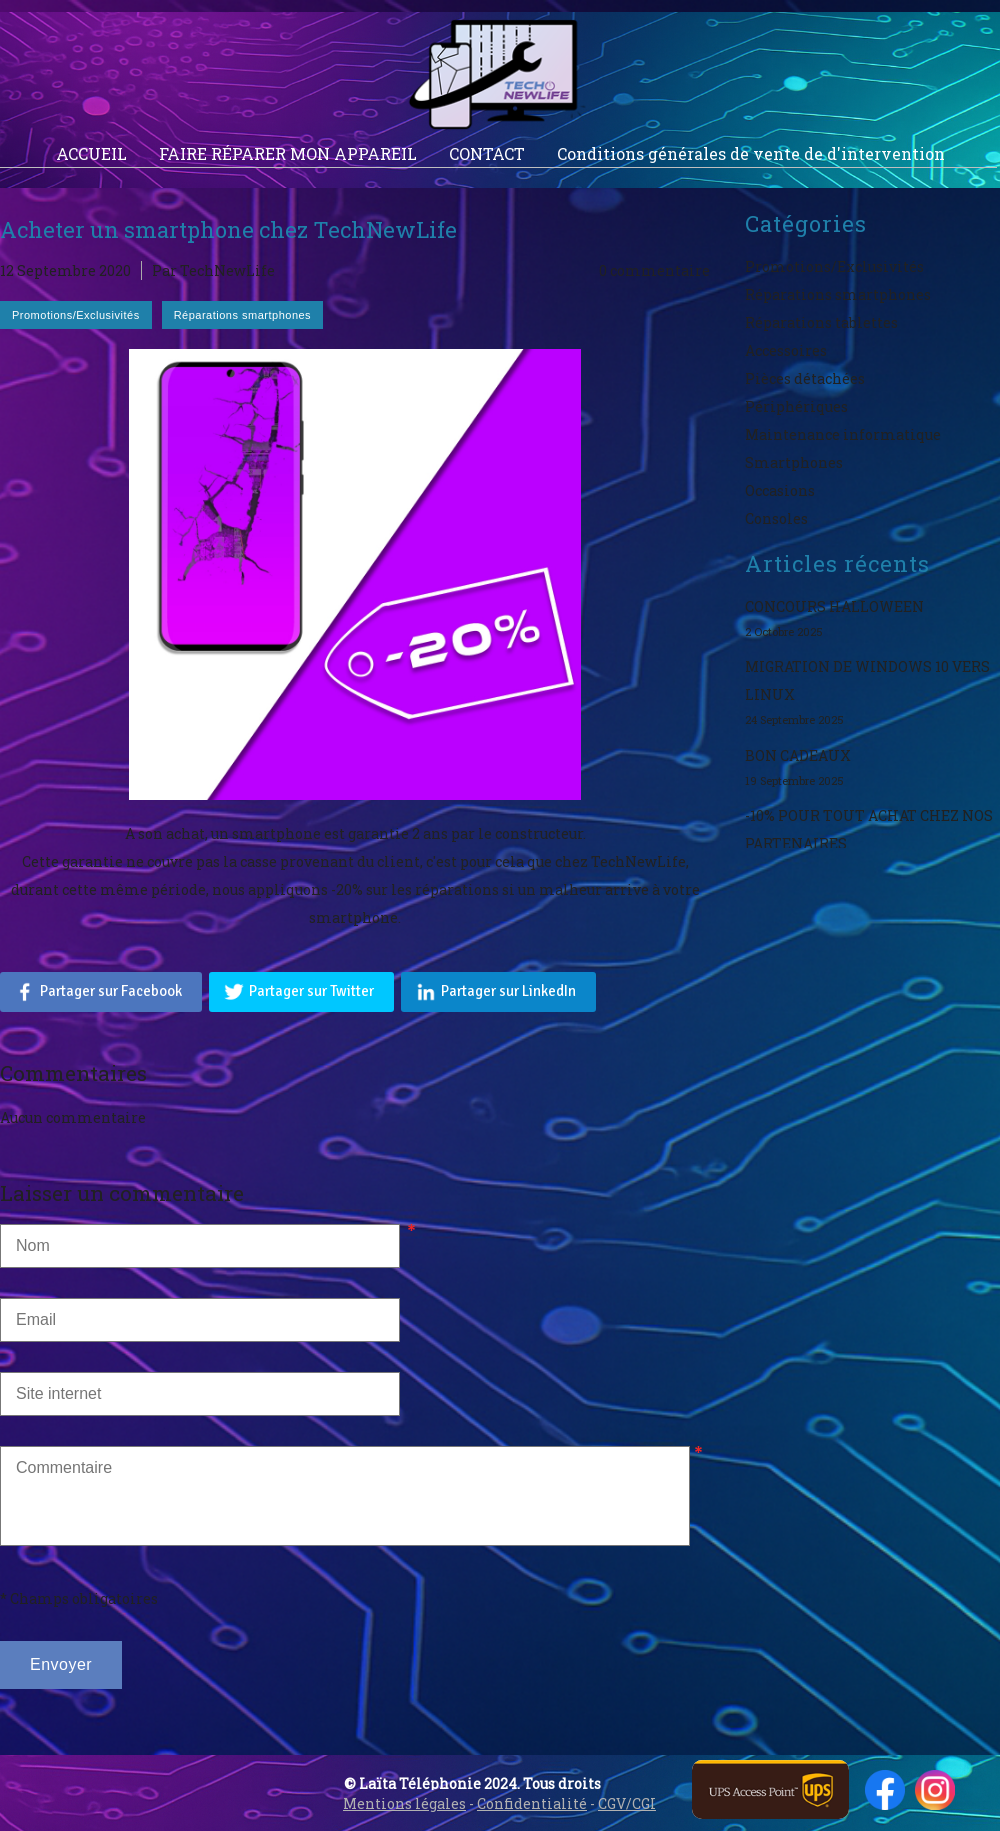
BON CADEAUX (798, 755)
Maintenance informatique (843, 434)
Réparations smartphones (838, 294)
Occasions (780, 490)
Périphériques (796, 406)
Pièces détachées (805, 378)
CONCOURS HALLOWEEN (834, 606)
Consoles (776, 518)
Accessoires (786, 350)
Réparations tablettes (821, 322)
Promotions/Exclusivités (834, 266)
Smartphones (794, 462)
